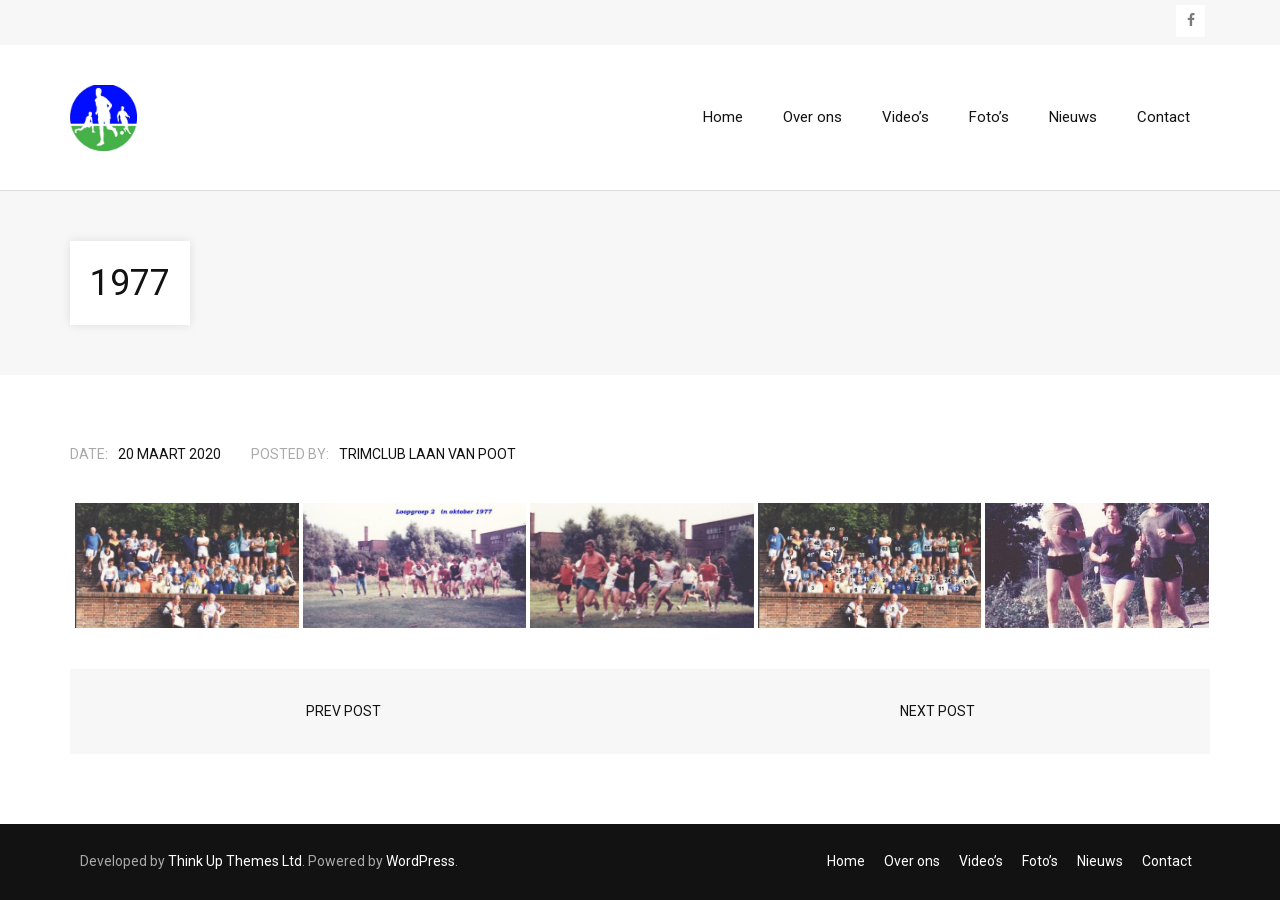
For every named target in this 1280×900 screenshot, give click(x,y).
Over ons (912, 861)
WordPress (420, 861)
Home (846, 861)
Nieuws (1100, 861)
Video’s (981, 861)
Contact (1167, 861)
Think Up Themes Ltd (235, 861)
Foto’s (1040, 861)
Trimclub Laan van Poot (427, 454)
